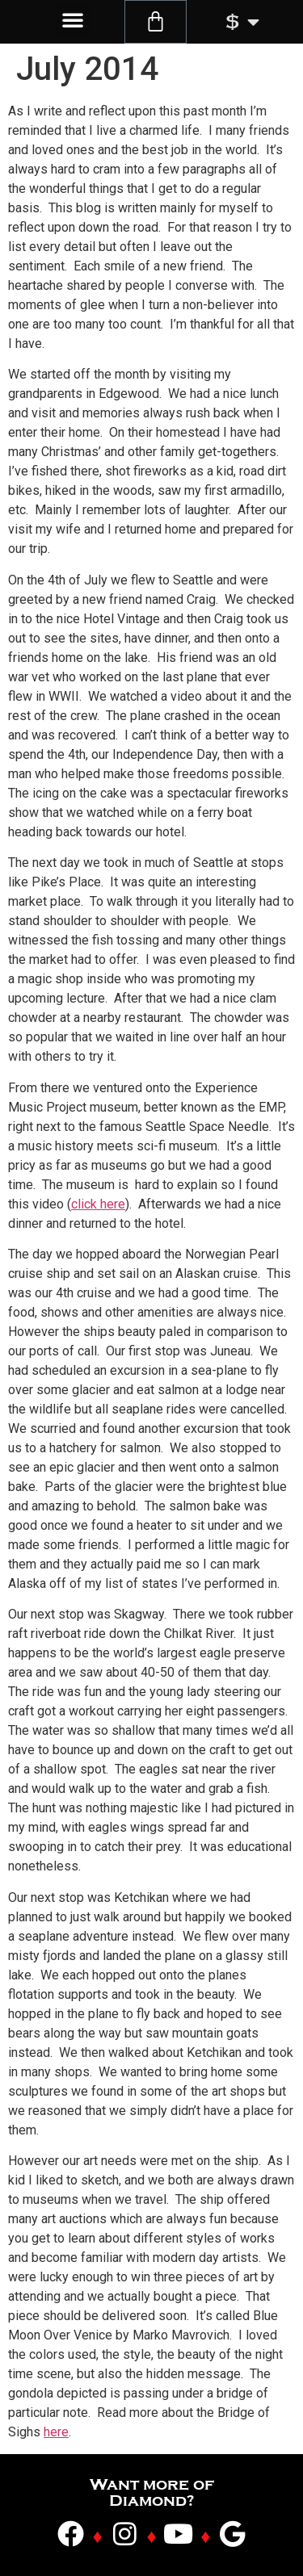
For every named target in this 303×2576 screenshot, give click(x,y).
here (56, 2432)
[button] (73, 19)
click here (98, 1204)
